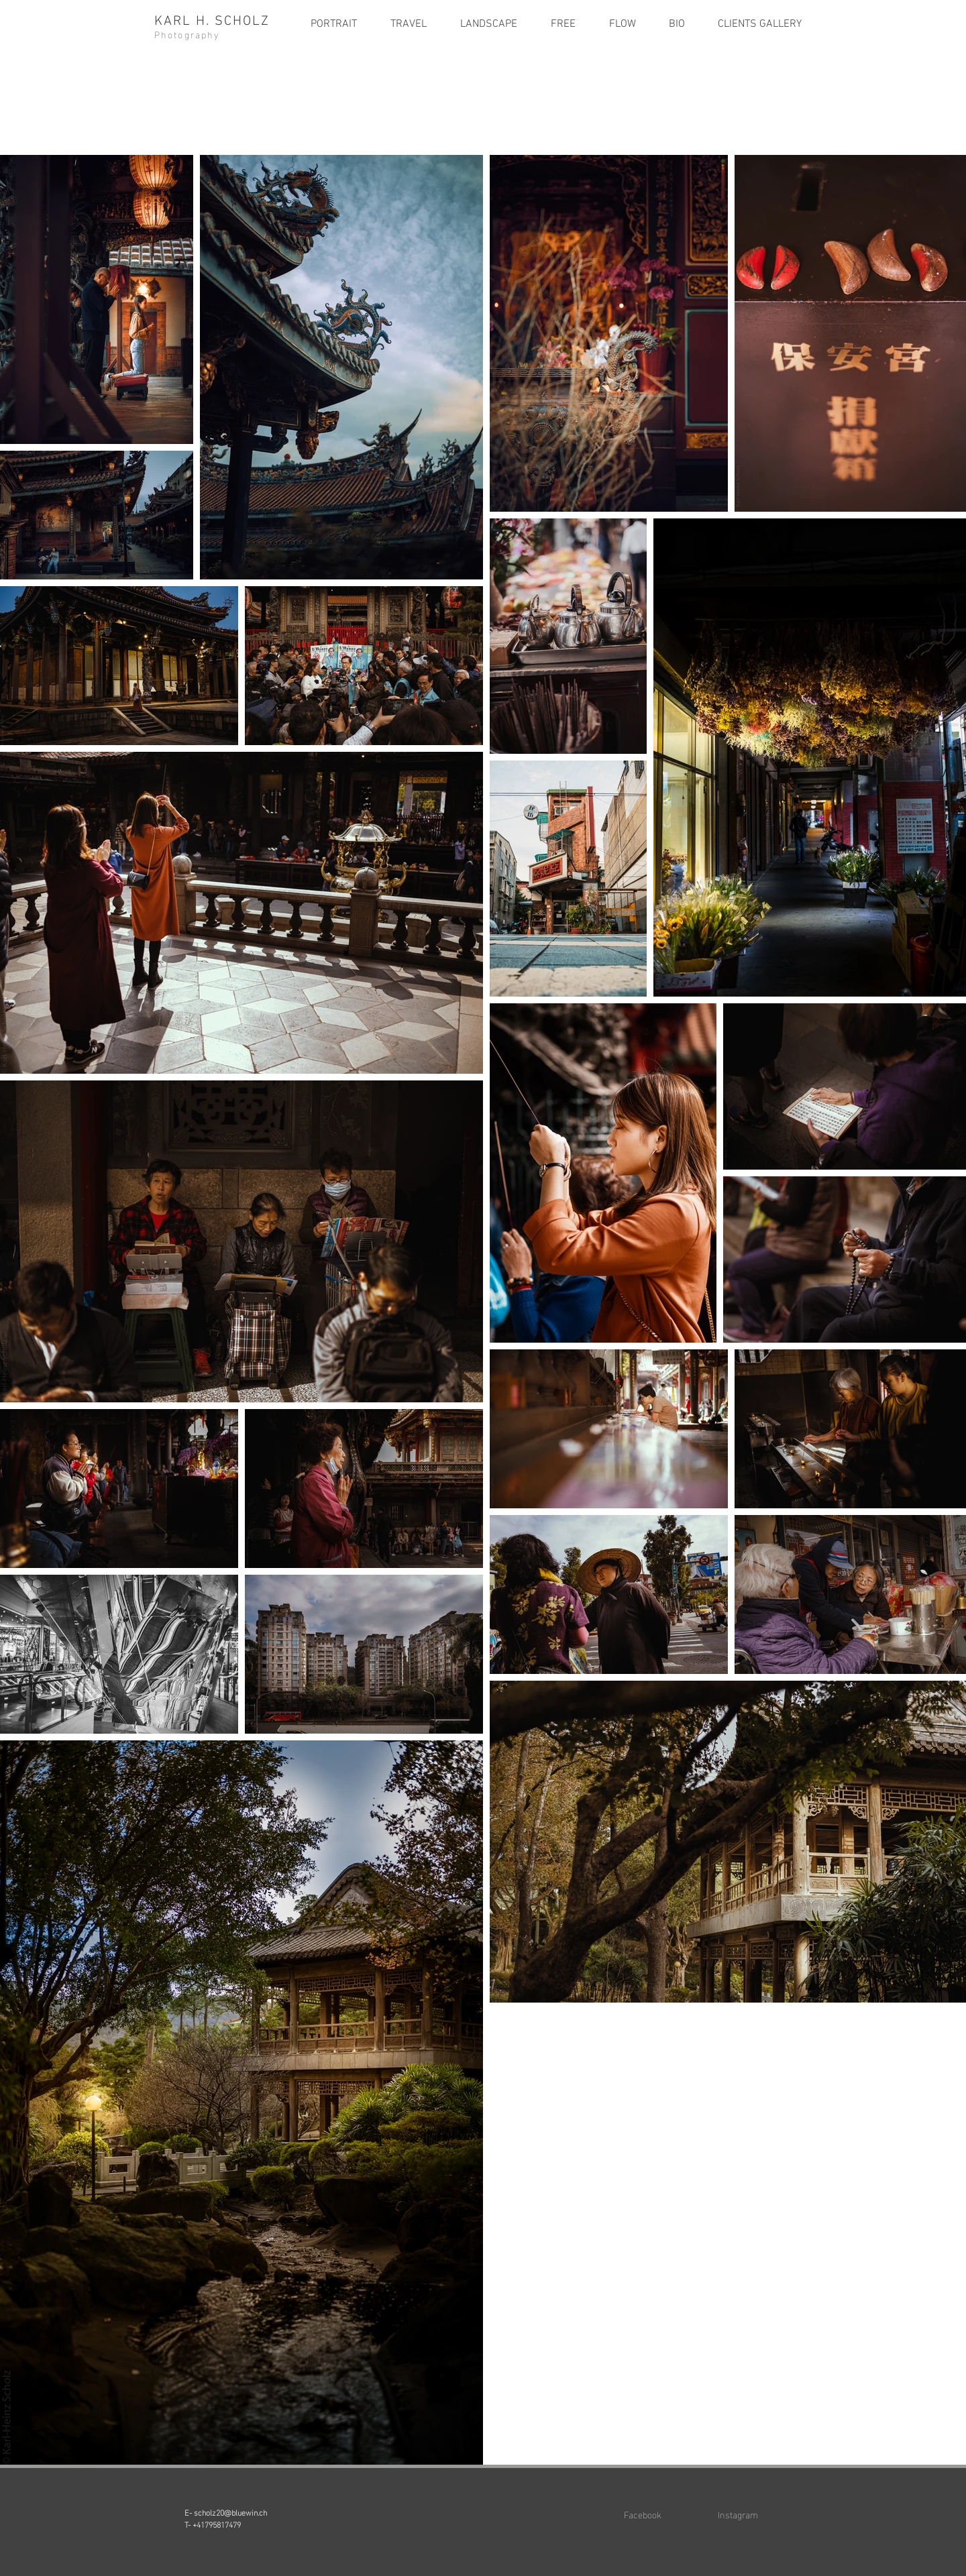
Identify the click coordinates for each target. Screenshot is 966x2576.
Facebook (642, 2514)
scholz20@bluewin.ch (230, 2511)
